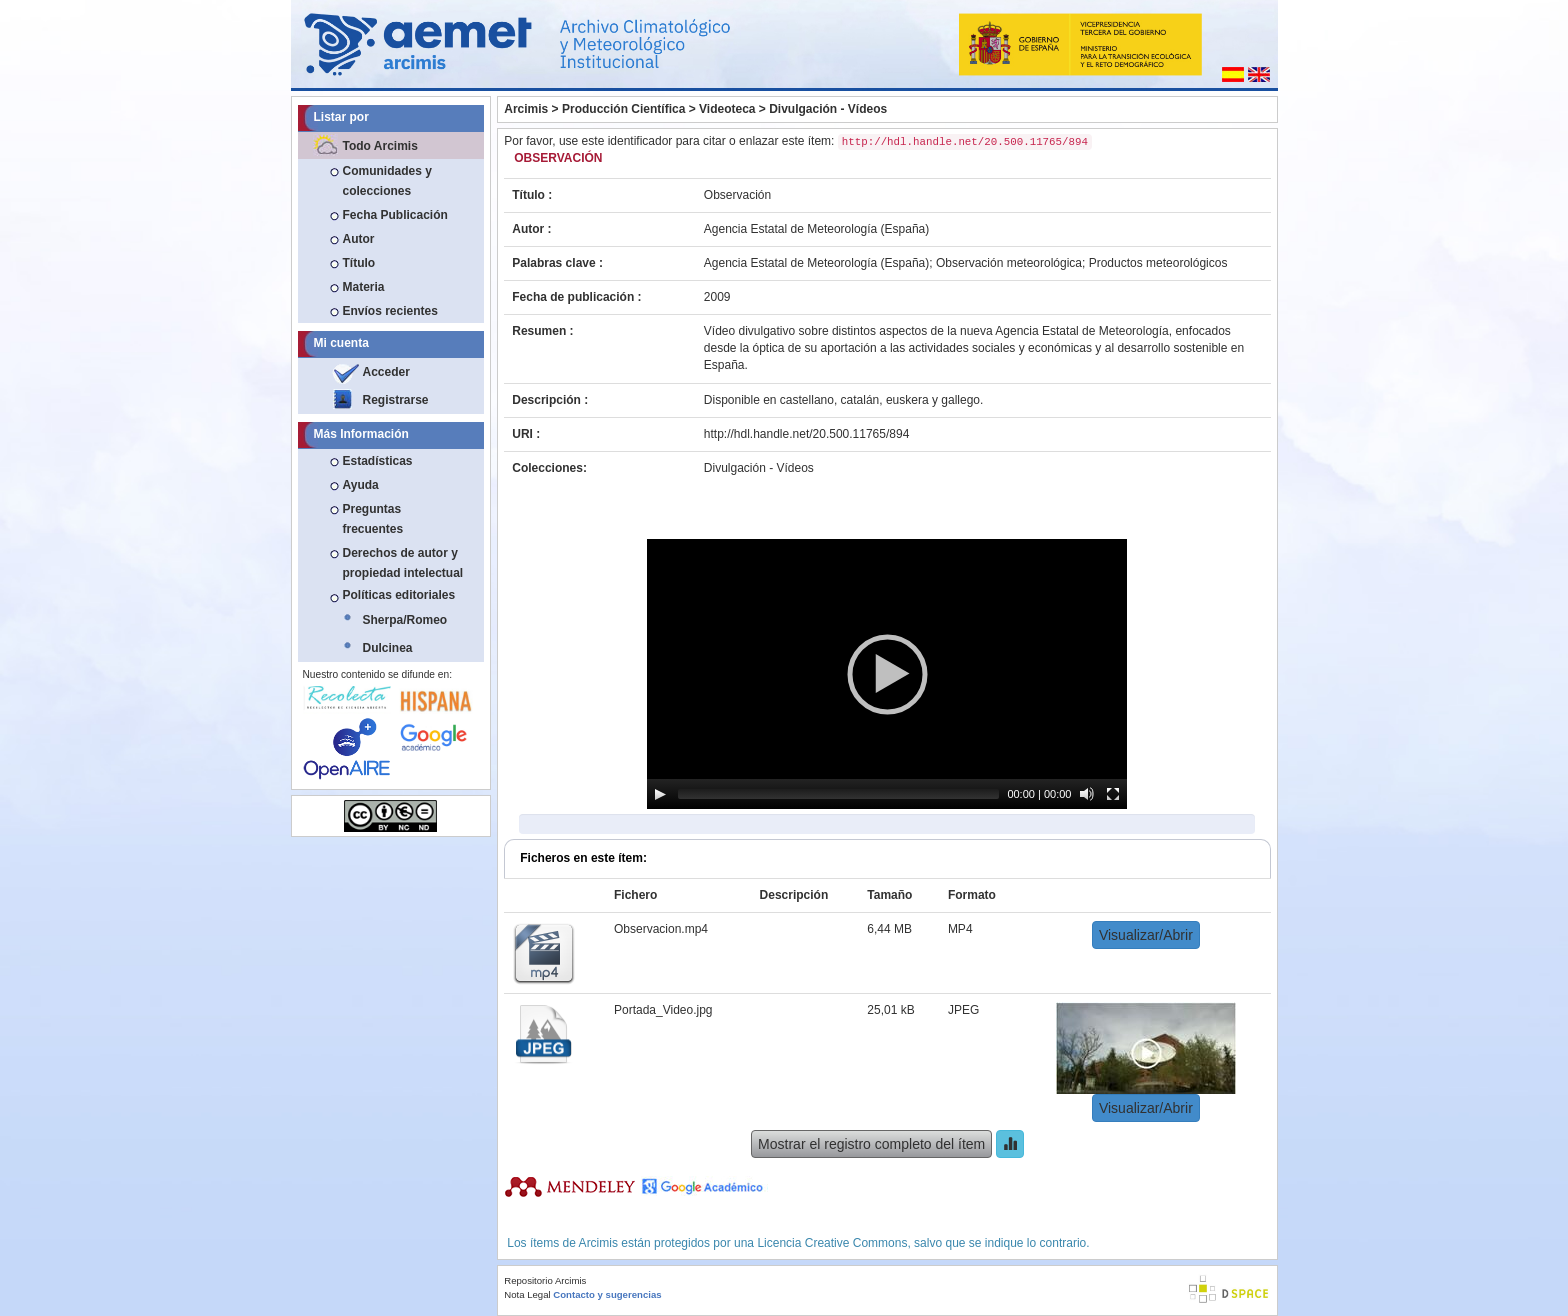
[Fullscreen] (1113, 794)
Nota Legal (527, 1294)
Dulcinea (388, 648)
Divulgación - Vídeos (828, 109)
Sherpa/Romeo (405, 620)
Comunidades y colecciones (387, 181)
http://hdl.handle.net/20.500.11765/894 (807, 434)
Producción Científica (623, 109)
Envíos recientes (390, 311)
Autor (359, 239)
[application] (887, 674)
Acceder (386, 372)
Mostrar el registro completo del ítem (871, 1144)
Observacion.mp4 (661, 929)
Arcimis (526, 109)
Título (359, 263)
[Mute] (1087, 794)
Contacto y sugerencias (607, 1294)
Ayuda (361, 485)
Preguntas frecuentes (373, 519)
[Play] (660, 794)
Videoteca (727, 109)
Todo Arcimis (380, 146)
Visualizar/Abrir (1146, 935)
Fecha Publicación (395, 215)
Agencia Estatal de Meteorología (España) (816, 229)
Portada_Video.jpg (663, 1010)
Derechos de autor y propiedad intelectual (403, 563)
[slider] (838, 794)
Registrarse (396, 400)
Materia (364, 287)
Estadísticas (378, 461)
